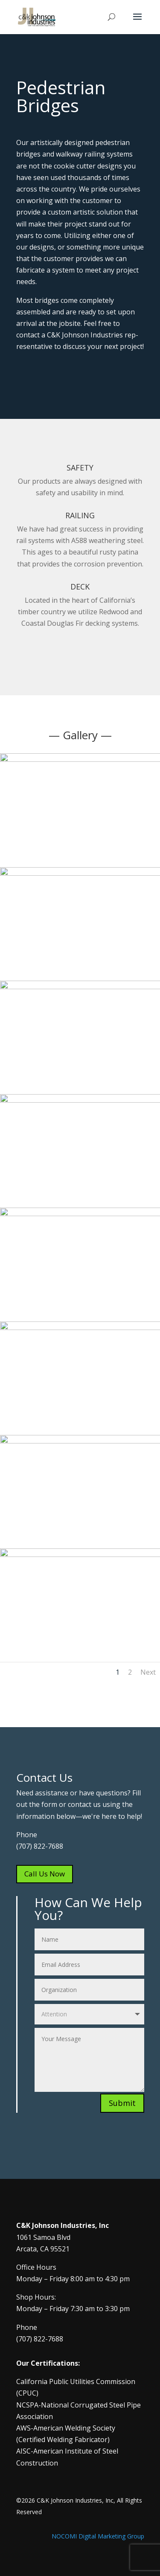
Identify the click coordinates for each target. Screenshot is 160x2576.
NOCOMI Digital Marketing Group (98, 2536)
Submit (122, 2103)
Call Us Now (44, 1874)
